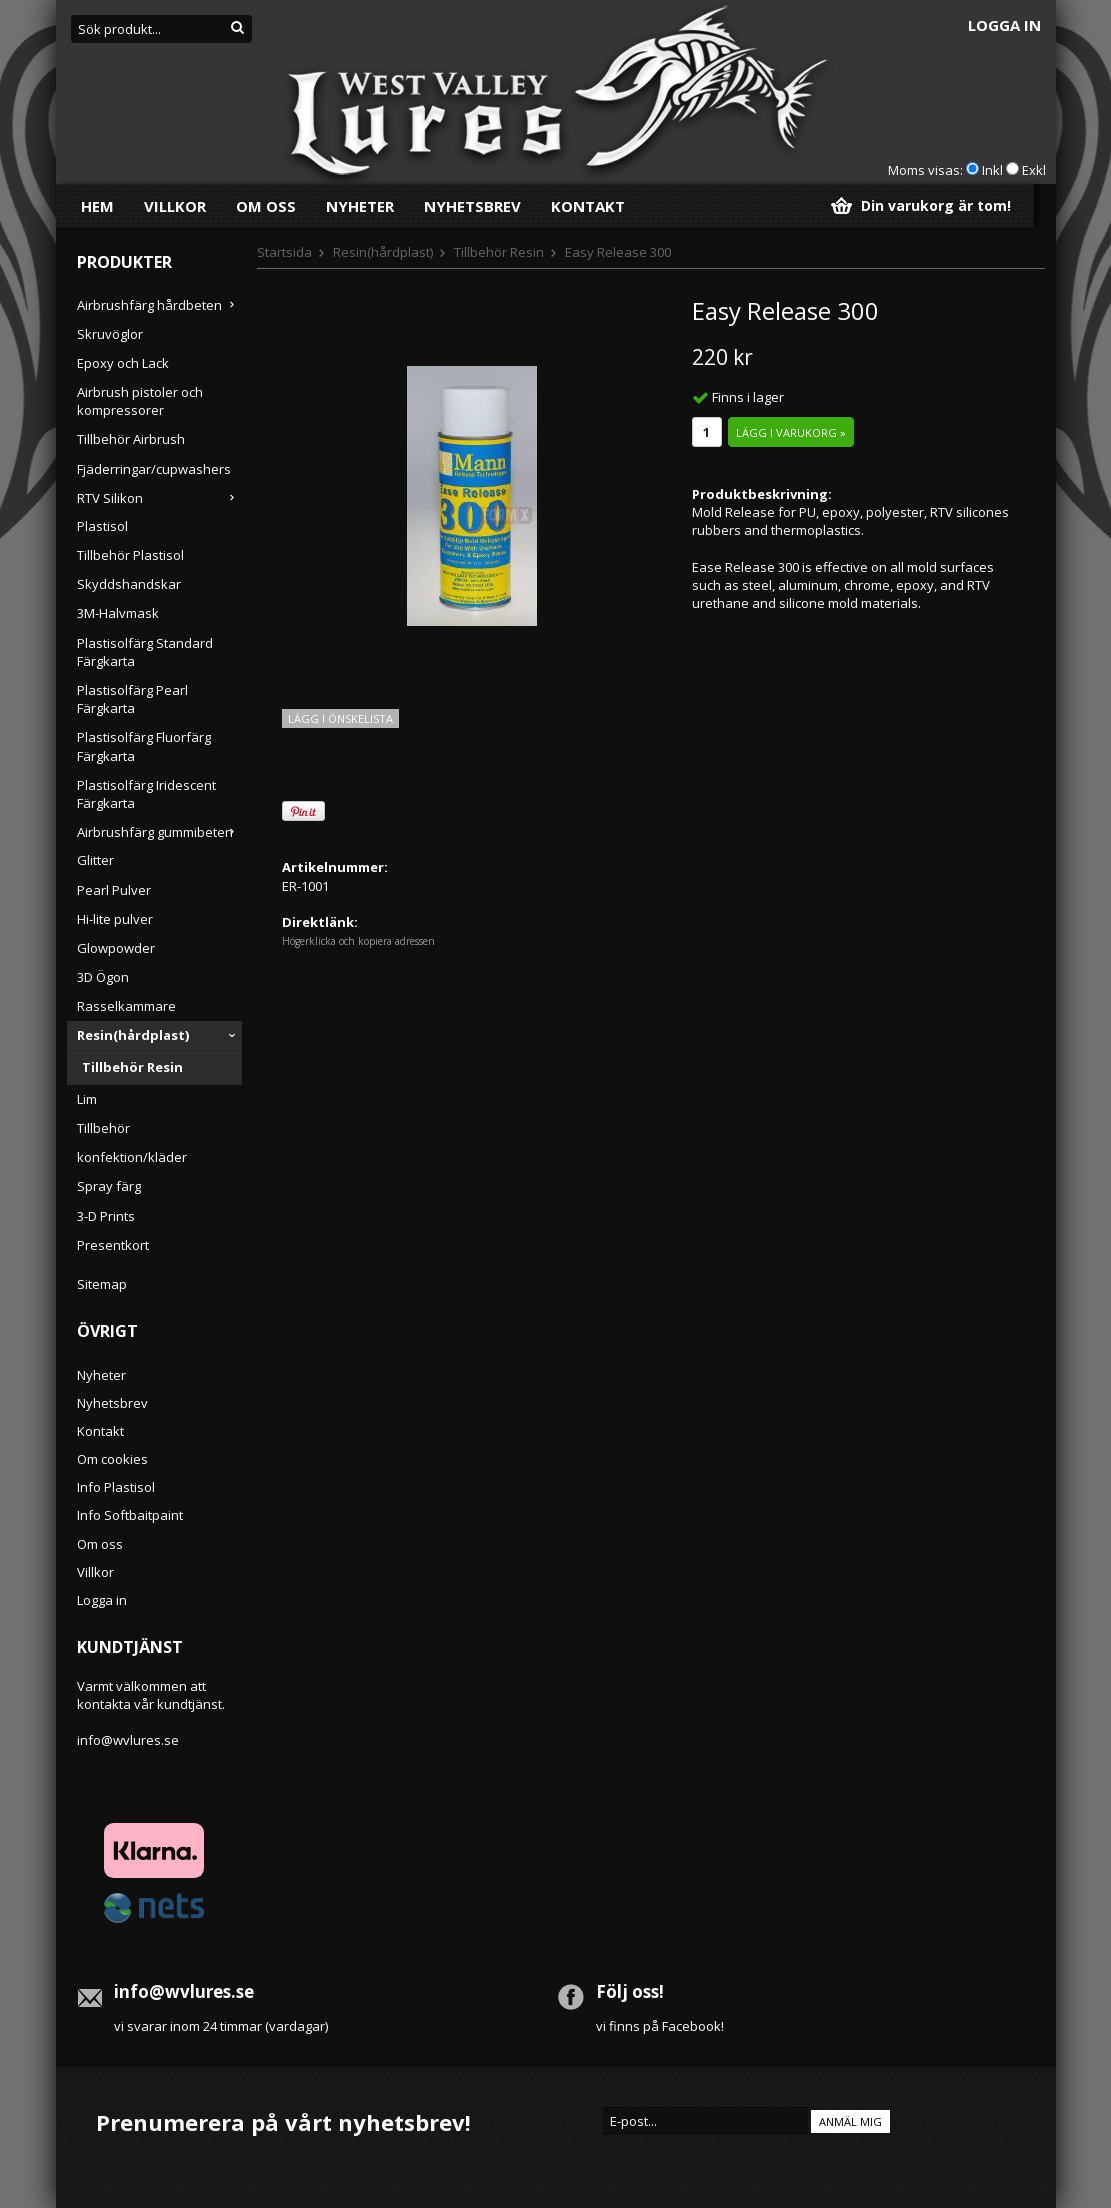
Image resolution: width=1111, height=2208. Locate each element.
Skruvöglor (110, 334)
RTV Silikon (159, 498)
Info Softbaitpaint (130, 1515)
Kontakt (588, 206)
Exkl (1034, 170)
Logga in (1004, 25)
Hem (97, 206)
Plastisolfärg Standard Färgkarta (145, 652)
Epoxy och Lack (123, 363)
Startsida (284, 252)
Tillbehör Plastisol (130, 555)
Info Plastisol (116, 1487)
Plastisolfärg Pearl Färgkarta (132, 699)
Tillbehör (103, 1128)
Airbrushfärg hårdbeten (159, 305)
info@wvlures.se (128, 1740)
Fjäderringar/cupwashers (154, 469)
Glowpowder (116, 948)
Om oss (266, 206)
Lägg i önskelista (340, 718)
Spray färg (109, 1186)
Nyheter (360, 206)
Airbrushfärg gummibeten (159, 832)
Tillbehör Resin (132, 1067)
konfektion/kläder (132, 1157)
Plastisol (102, 526)
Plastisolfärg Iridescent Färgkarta (146, 794)
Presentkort (113, 1245)
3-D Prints (106, 1216)
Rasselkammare (126, 1006)
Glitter (95, 860)
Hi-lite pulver (115, 919)
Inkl (992, 170)
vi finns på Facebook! (660, 2026)
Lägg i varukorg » (791, 432)
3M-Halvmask (118, 613)
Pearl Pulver (114, 890)
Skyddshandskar (129, 584)
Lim (87, 1099)
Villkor (175, 206)
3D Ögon (103, 977)
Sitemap (102, 1284)
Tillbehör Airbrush (131, 439)
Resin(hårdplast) (159, 1035)
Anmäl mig (850, 2121)
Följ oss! (630, 1991)
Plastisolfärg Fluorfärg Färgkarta (144, 746)
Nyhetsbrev (472, 206)
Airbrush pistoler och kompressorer (140, 401)
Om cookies (112, 1459)
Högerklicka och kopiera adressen (358, 941)
